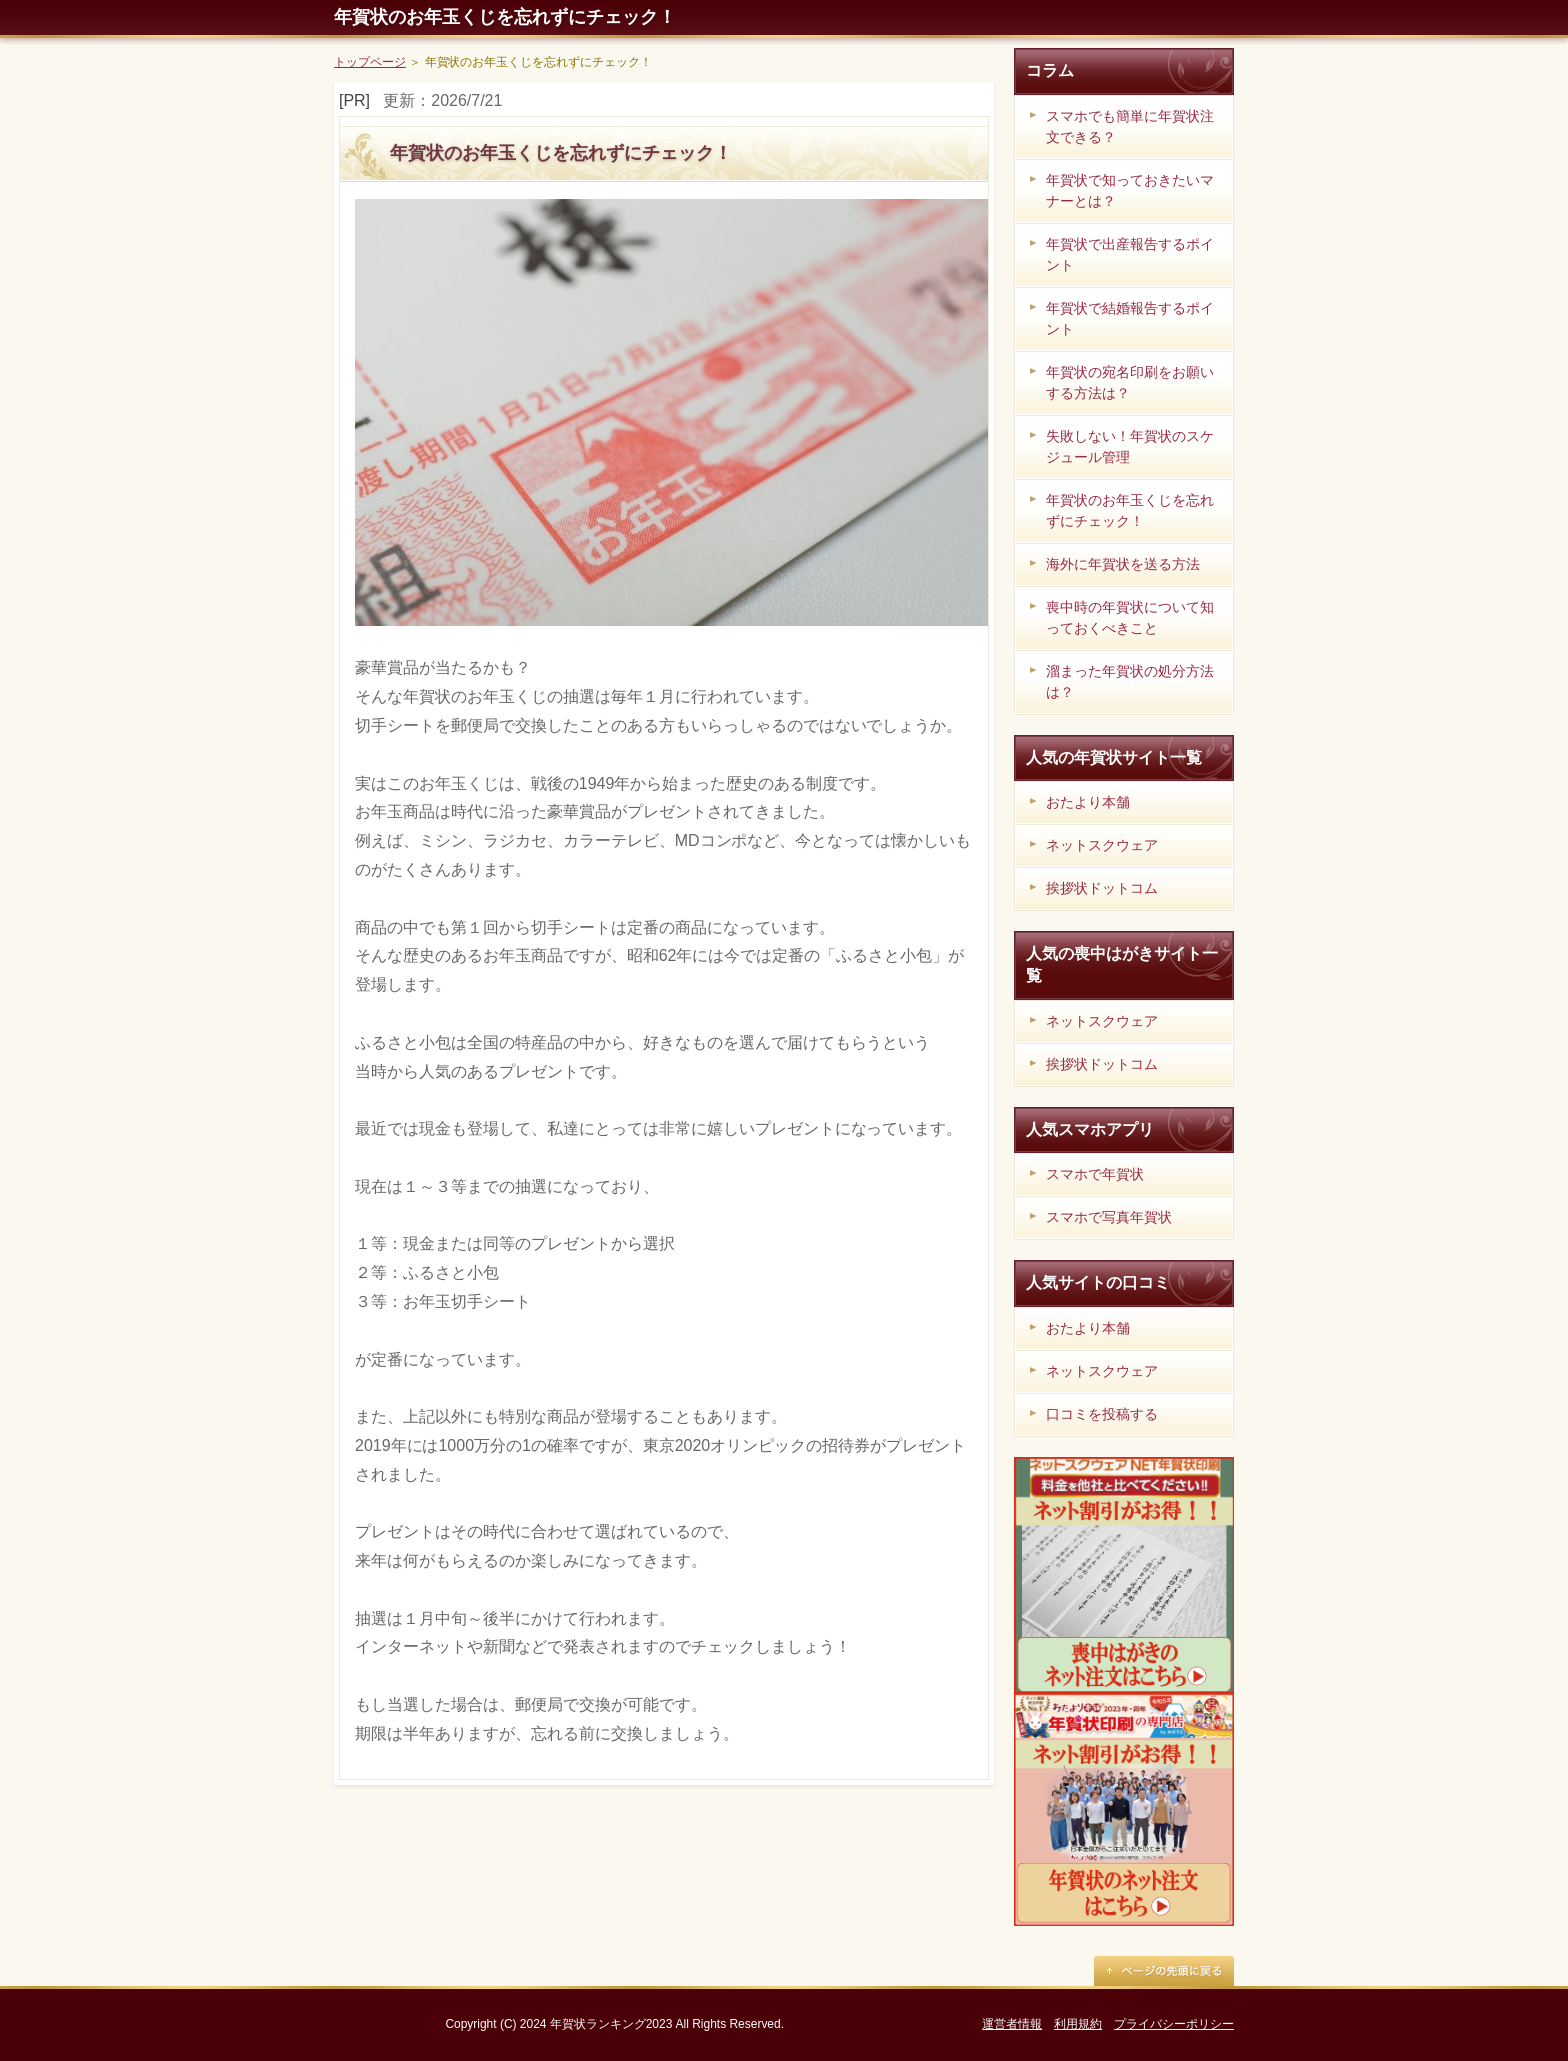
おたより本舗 (1088, 802)
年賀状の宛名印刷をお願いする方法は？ (1130, 382)
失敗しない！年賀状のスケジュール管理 (1130, 446)
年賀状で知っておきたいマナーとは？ (1130, 190)
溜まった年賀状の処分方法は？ (1130, 681)
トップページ (370, 62)
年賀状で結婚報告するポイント (1130, 318)
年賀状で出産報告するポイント (1130, 254)
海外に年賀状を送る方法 (1123, 564)
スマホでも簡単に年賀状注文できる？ (1130, 126)
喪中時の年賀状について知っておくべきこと (1130, 617)
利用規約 (1078, 2024)
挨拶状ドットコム (1102, 888)
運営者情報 (1012, 2024)
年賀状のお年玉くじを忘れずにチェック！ (505, 17)
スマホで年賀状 (1095, 1174)
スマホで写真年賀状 (1109, 1217)
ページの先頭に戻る (1164, 1971)
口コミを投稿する (1102, 1414)
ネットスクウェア (1102, 845)
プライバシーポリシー (1174, 2024)
